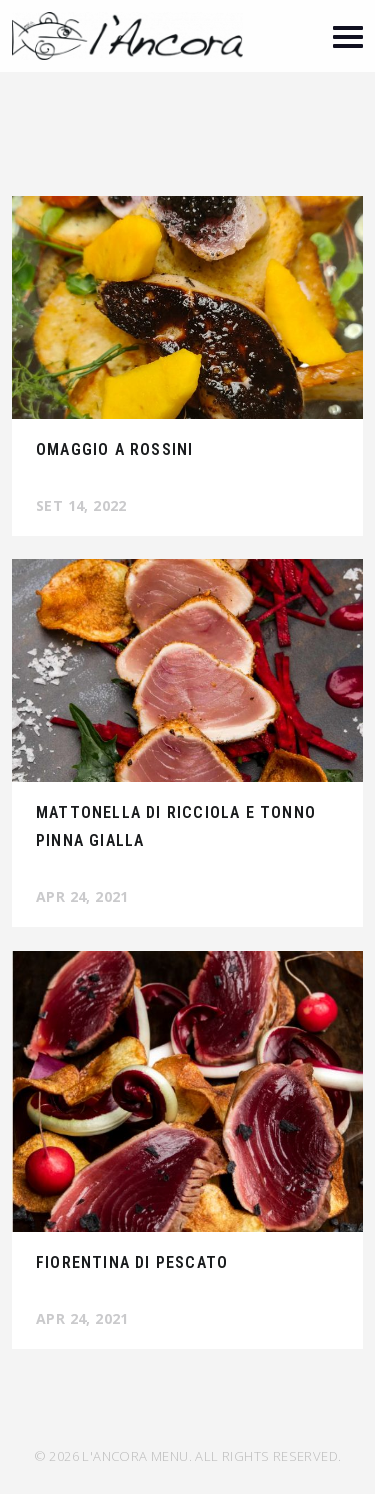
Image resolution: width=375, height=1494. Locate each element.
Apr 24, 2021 (82, 896)
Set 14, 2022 (81, 505)
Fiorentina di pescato (132, 1262)
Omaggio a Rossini (114, 449)
